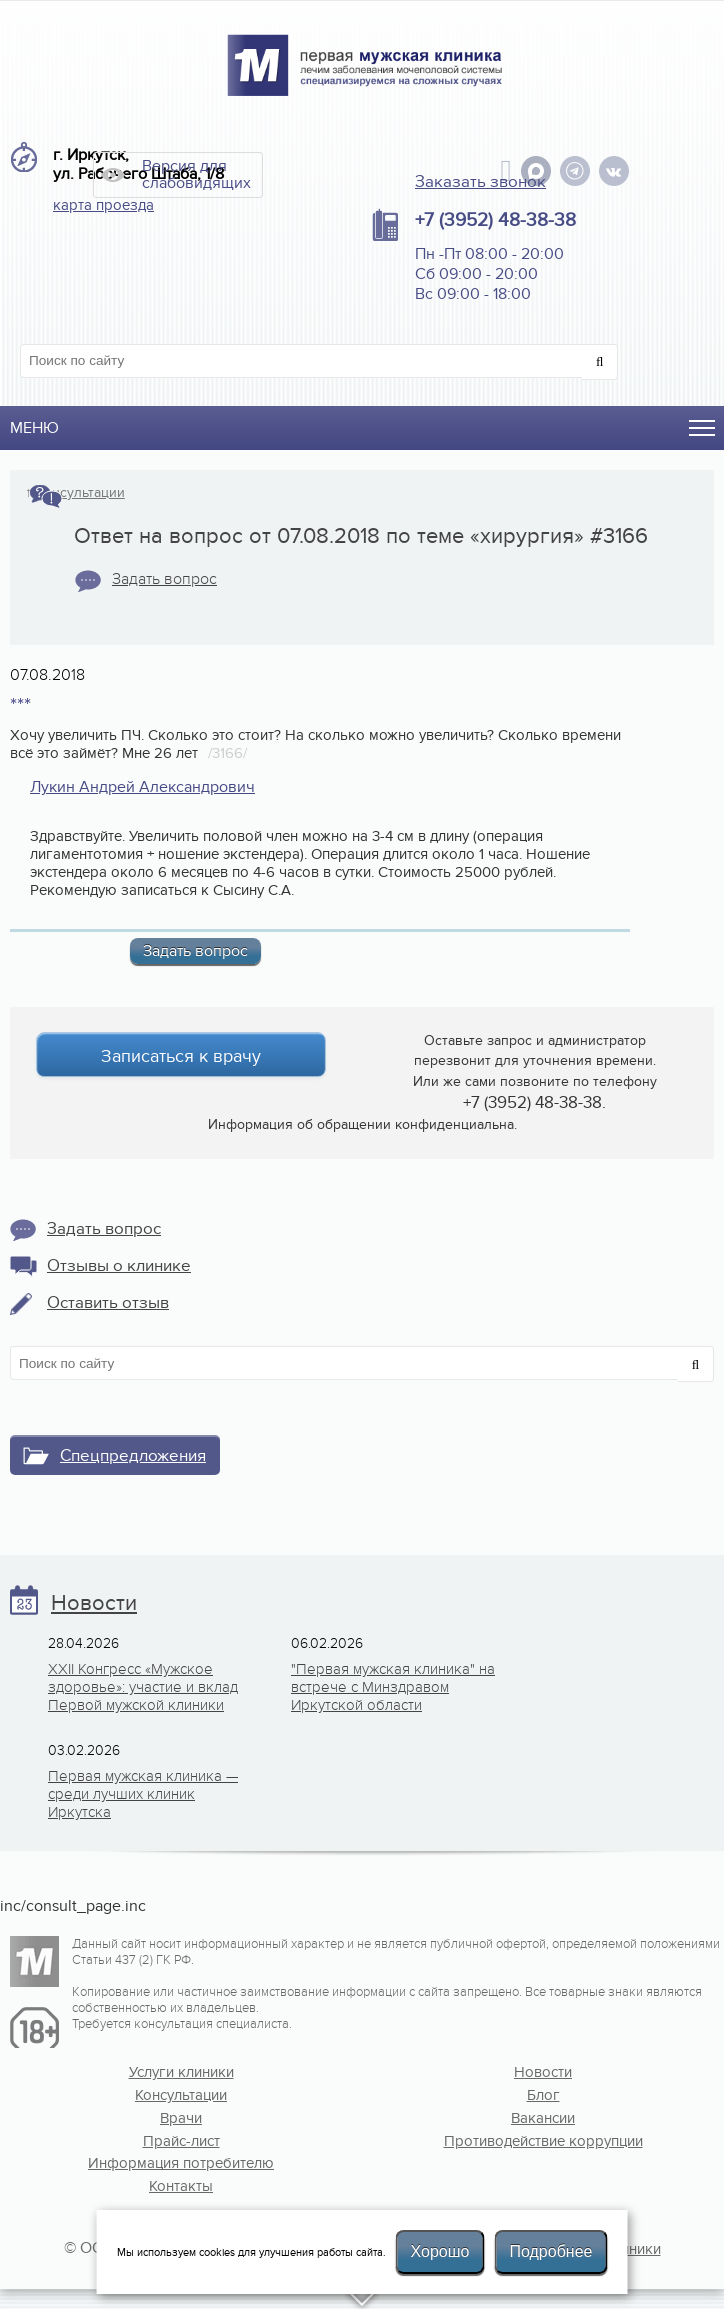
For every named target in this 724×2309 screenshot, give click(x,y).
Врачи (181, 2118)
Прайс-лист (181, 2141)
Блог (543, 2095)
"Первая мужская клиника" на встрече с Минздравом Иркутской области (393, 1687)
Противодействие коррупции (543, 2141)
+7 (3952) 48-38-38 (495, 220)
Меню (34, 428)
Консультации (80, 493)
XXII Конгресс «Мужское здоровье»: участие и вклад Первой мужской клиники (143, 1687)
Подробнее (550, 2251)
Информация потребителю (181, 2163)
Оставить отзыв (108, 1303)
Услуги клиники (181, 2072)
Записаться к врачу (181, 1056)
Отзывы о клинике (119, 1266)
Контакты (181, 2186)
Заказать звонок (480, 182)
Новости (94, 1603)
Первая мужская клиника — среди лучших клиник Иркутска (143, 1794)
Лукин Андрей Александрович (142, 787)
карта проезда (103, 205)
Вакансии (543, 2118)
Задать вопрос (164, 579)
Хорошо (440, 2251)
